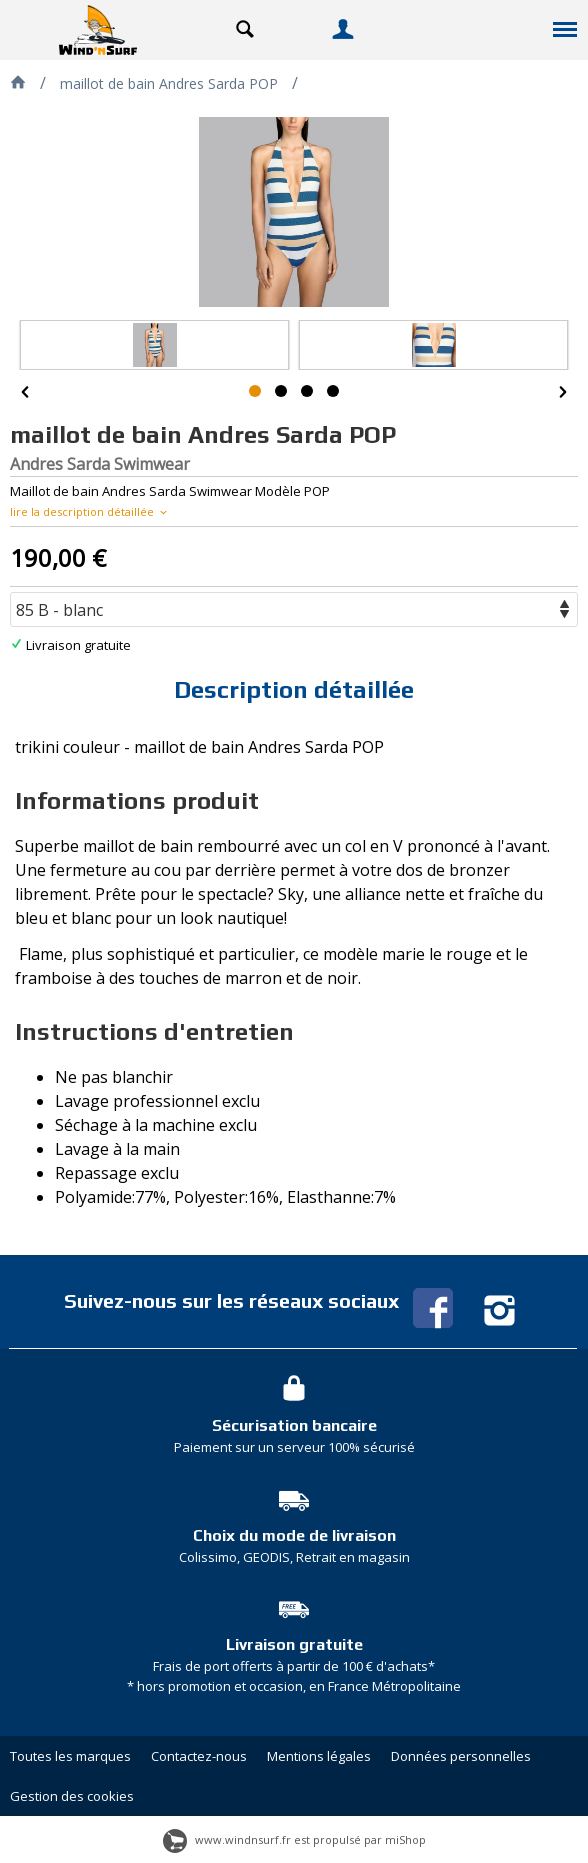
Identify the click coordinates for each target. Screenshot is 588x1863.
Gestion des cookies (72, 1796)
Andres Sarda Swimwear (100, 464)
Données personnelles (461, 1756)
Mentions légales (319, 1756)
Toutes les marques (70, 1756)
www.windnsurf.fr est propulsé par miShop (294, 1839)
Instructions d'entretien (154, 1031)
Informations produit (137, 800)
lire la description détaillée (90, 511)
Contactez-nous (199, 1756)
